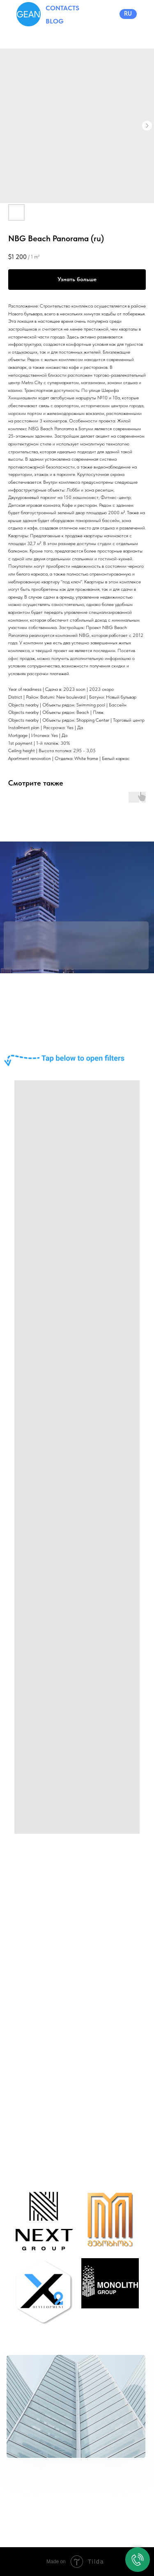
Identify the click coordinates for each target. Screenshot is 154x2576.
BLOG (55, 21)
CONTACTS (62, 8)
